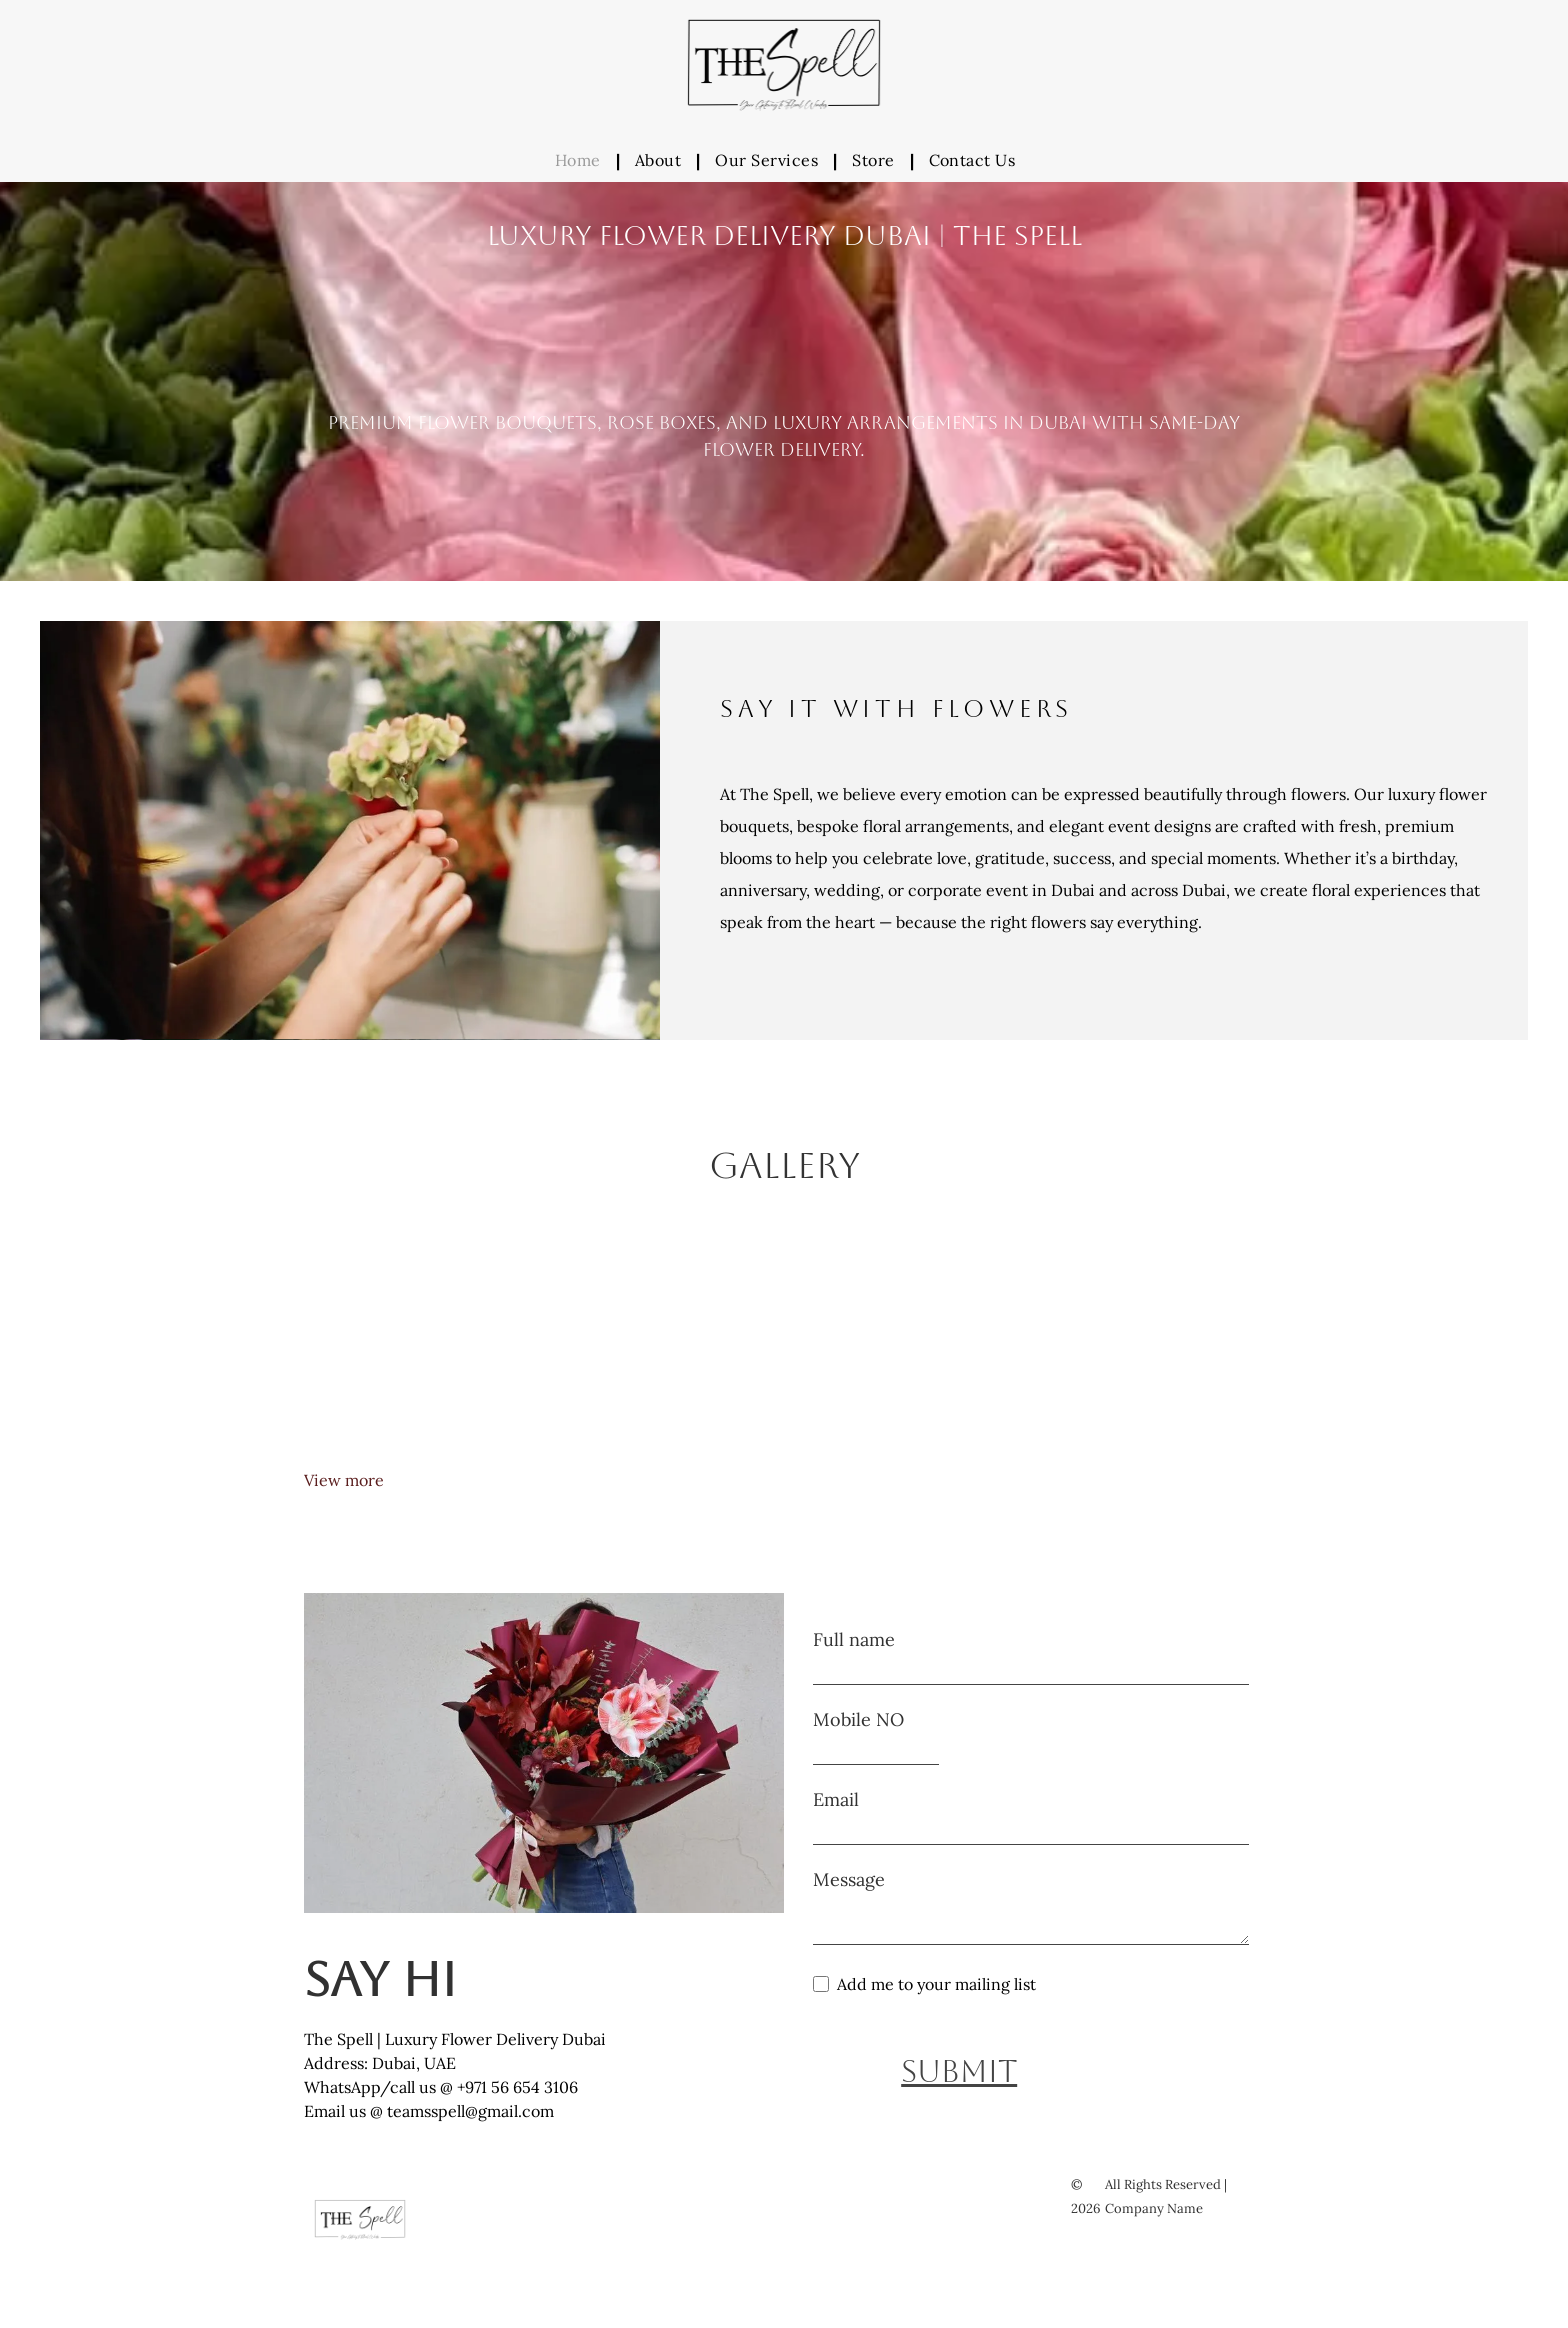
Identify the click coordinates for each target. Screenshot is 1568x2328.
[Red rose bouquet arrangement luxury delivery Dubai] (424, 1347)
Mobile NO (858, 1719)
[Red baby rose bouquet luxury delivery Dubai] (904, 1347)
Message (849, 1879)
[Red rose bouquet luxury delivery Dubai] (664, 1347)
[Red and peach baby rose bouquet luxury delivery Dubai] (1144, 1347)
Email (836, 1799)
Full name (854, 1639)
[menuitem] (580, 160)
